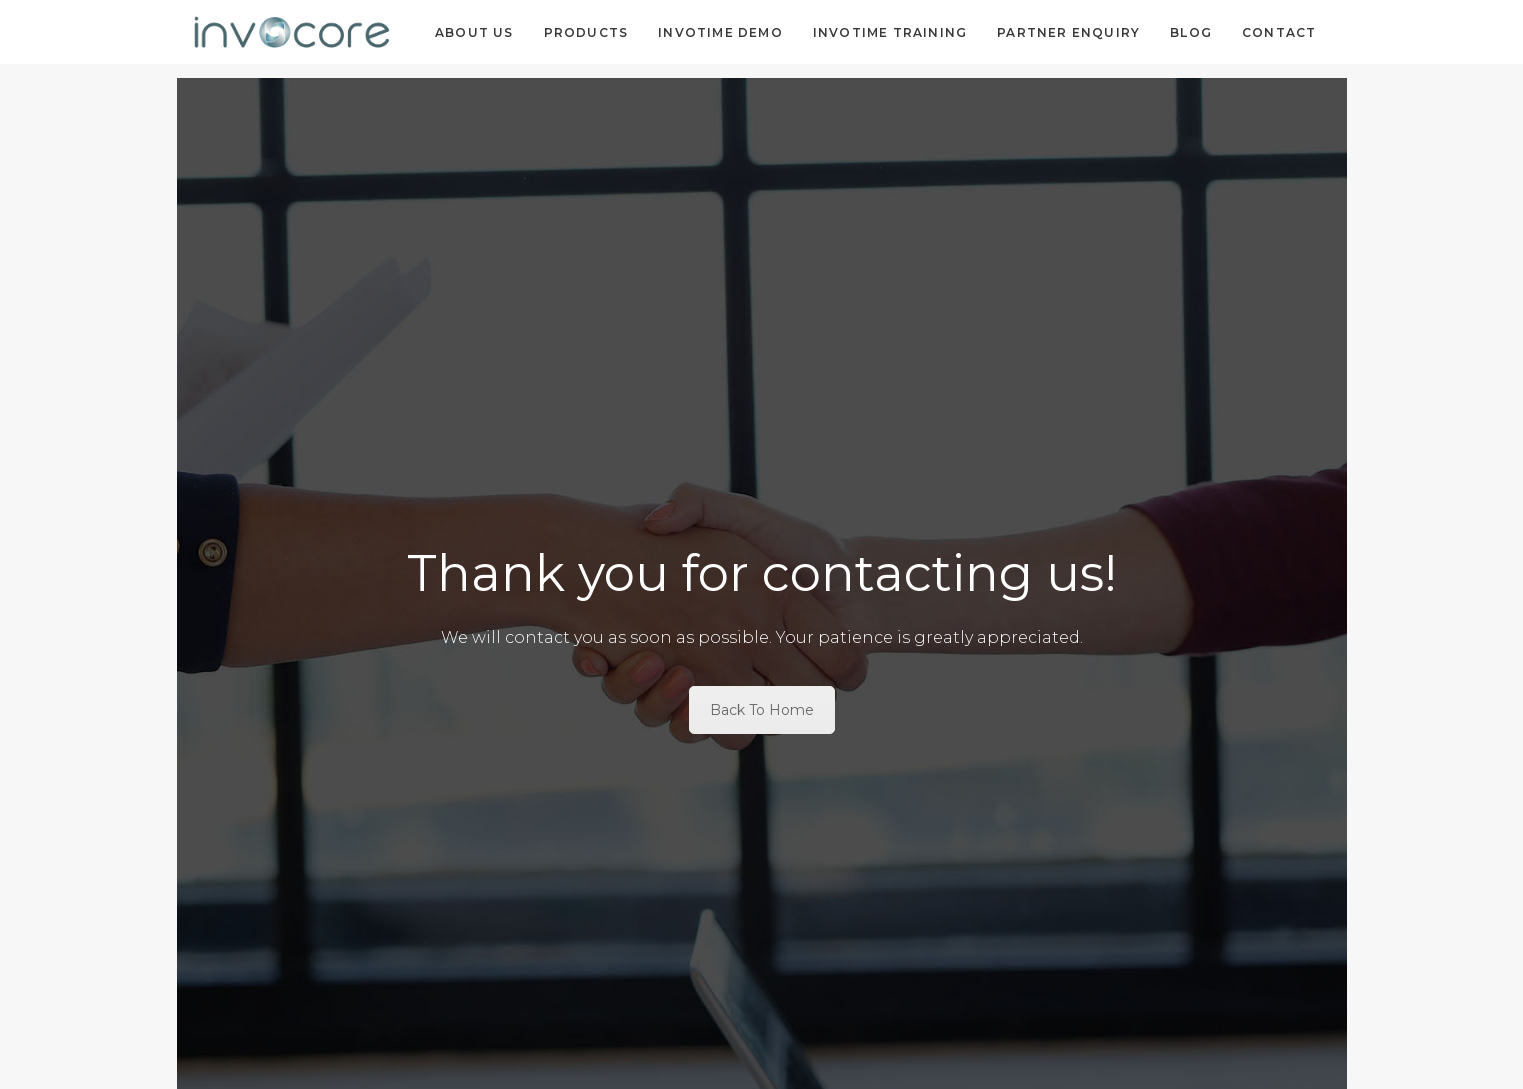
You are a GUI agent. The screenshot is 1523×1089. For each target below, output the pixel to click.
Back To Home (762, 710)
